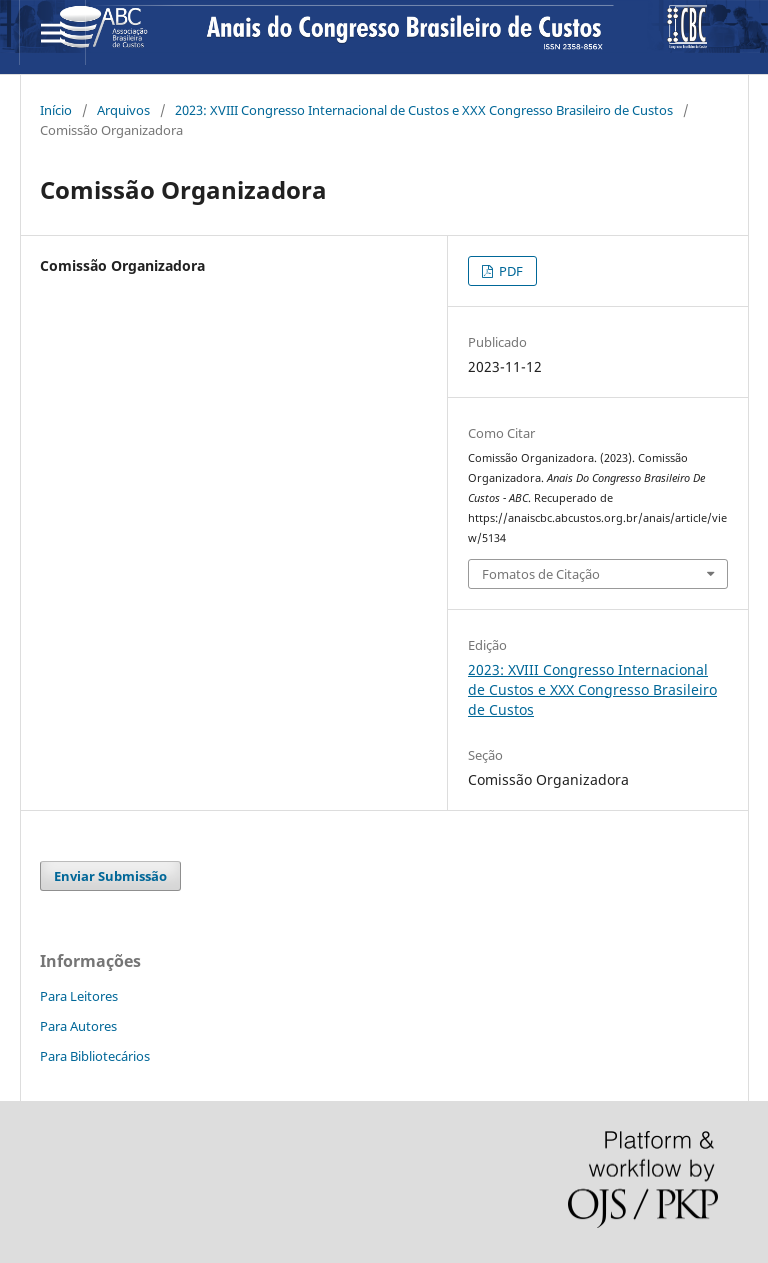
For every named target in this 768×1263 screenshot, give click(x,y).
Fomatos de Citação (541, 574)
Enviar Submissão (110, 876)
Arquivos (123, 110)
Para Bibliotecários (95, 1056)
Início (56, 110)
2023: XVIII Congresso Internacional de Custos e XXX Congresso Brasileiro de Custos (424, 110)
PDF (509, 271)
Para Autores (78, 1026)
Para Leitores (79, 996)
